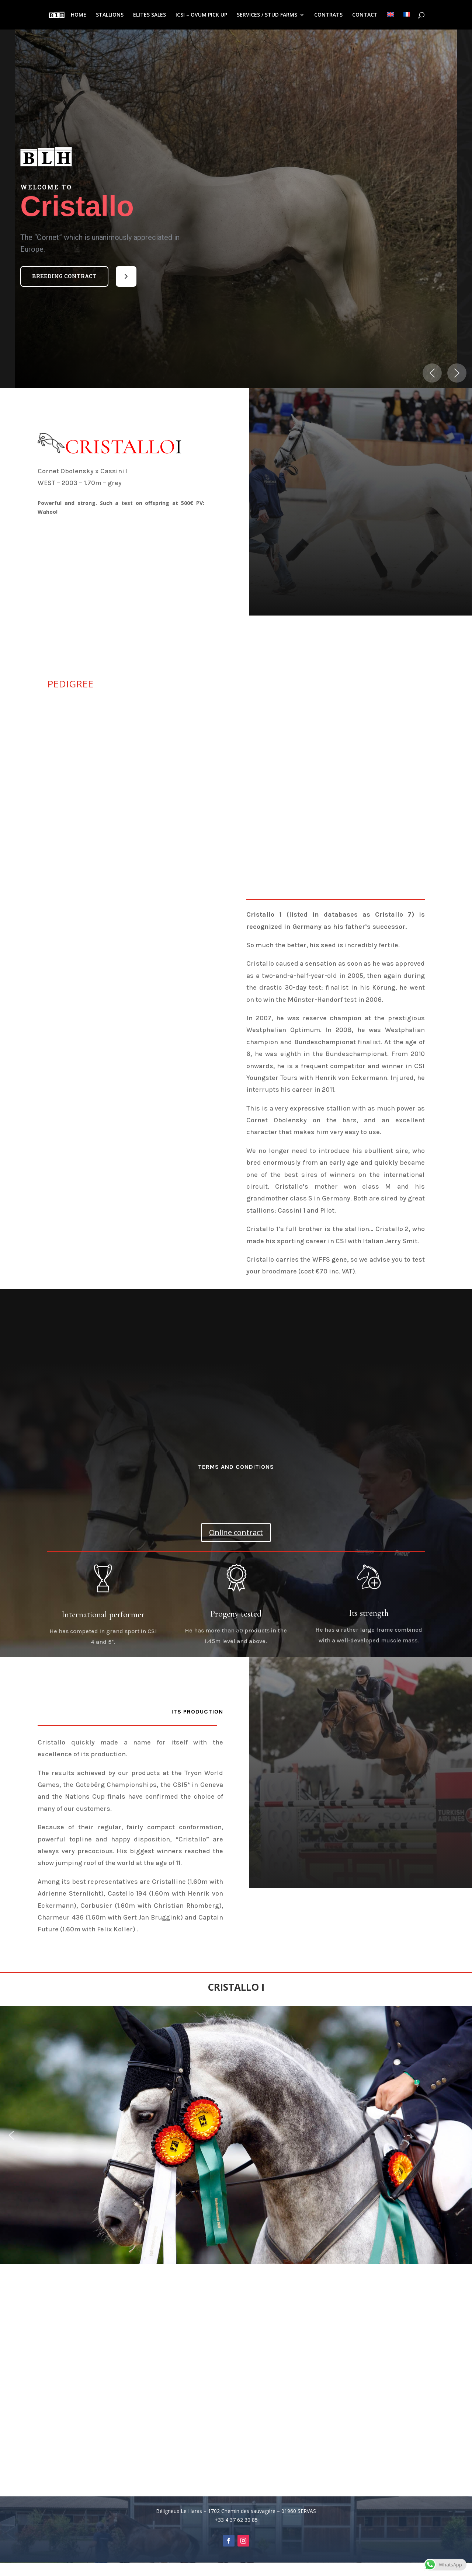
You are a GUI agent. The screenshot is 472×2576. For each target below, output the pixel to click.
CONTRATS (328, 15)
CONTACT (365, 15)
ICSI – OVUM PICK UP (201, 15)
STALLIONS (110, 15)
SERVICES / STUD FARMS (267, 15)
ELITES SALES (149, 15)
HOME (78, 15)
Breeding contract (64, 276)
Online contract (236, 1532)
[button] (64, 276)
